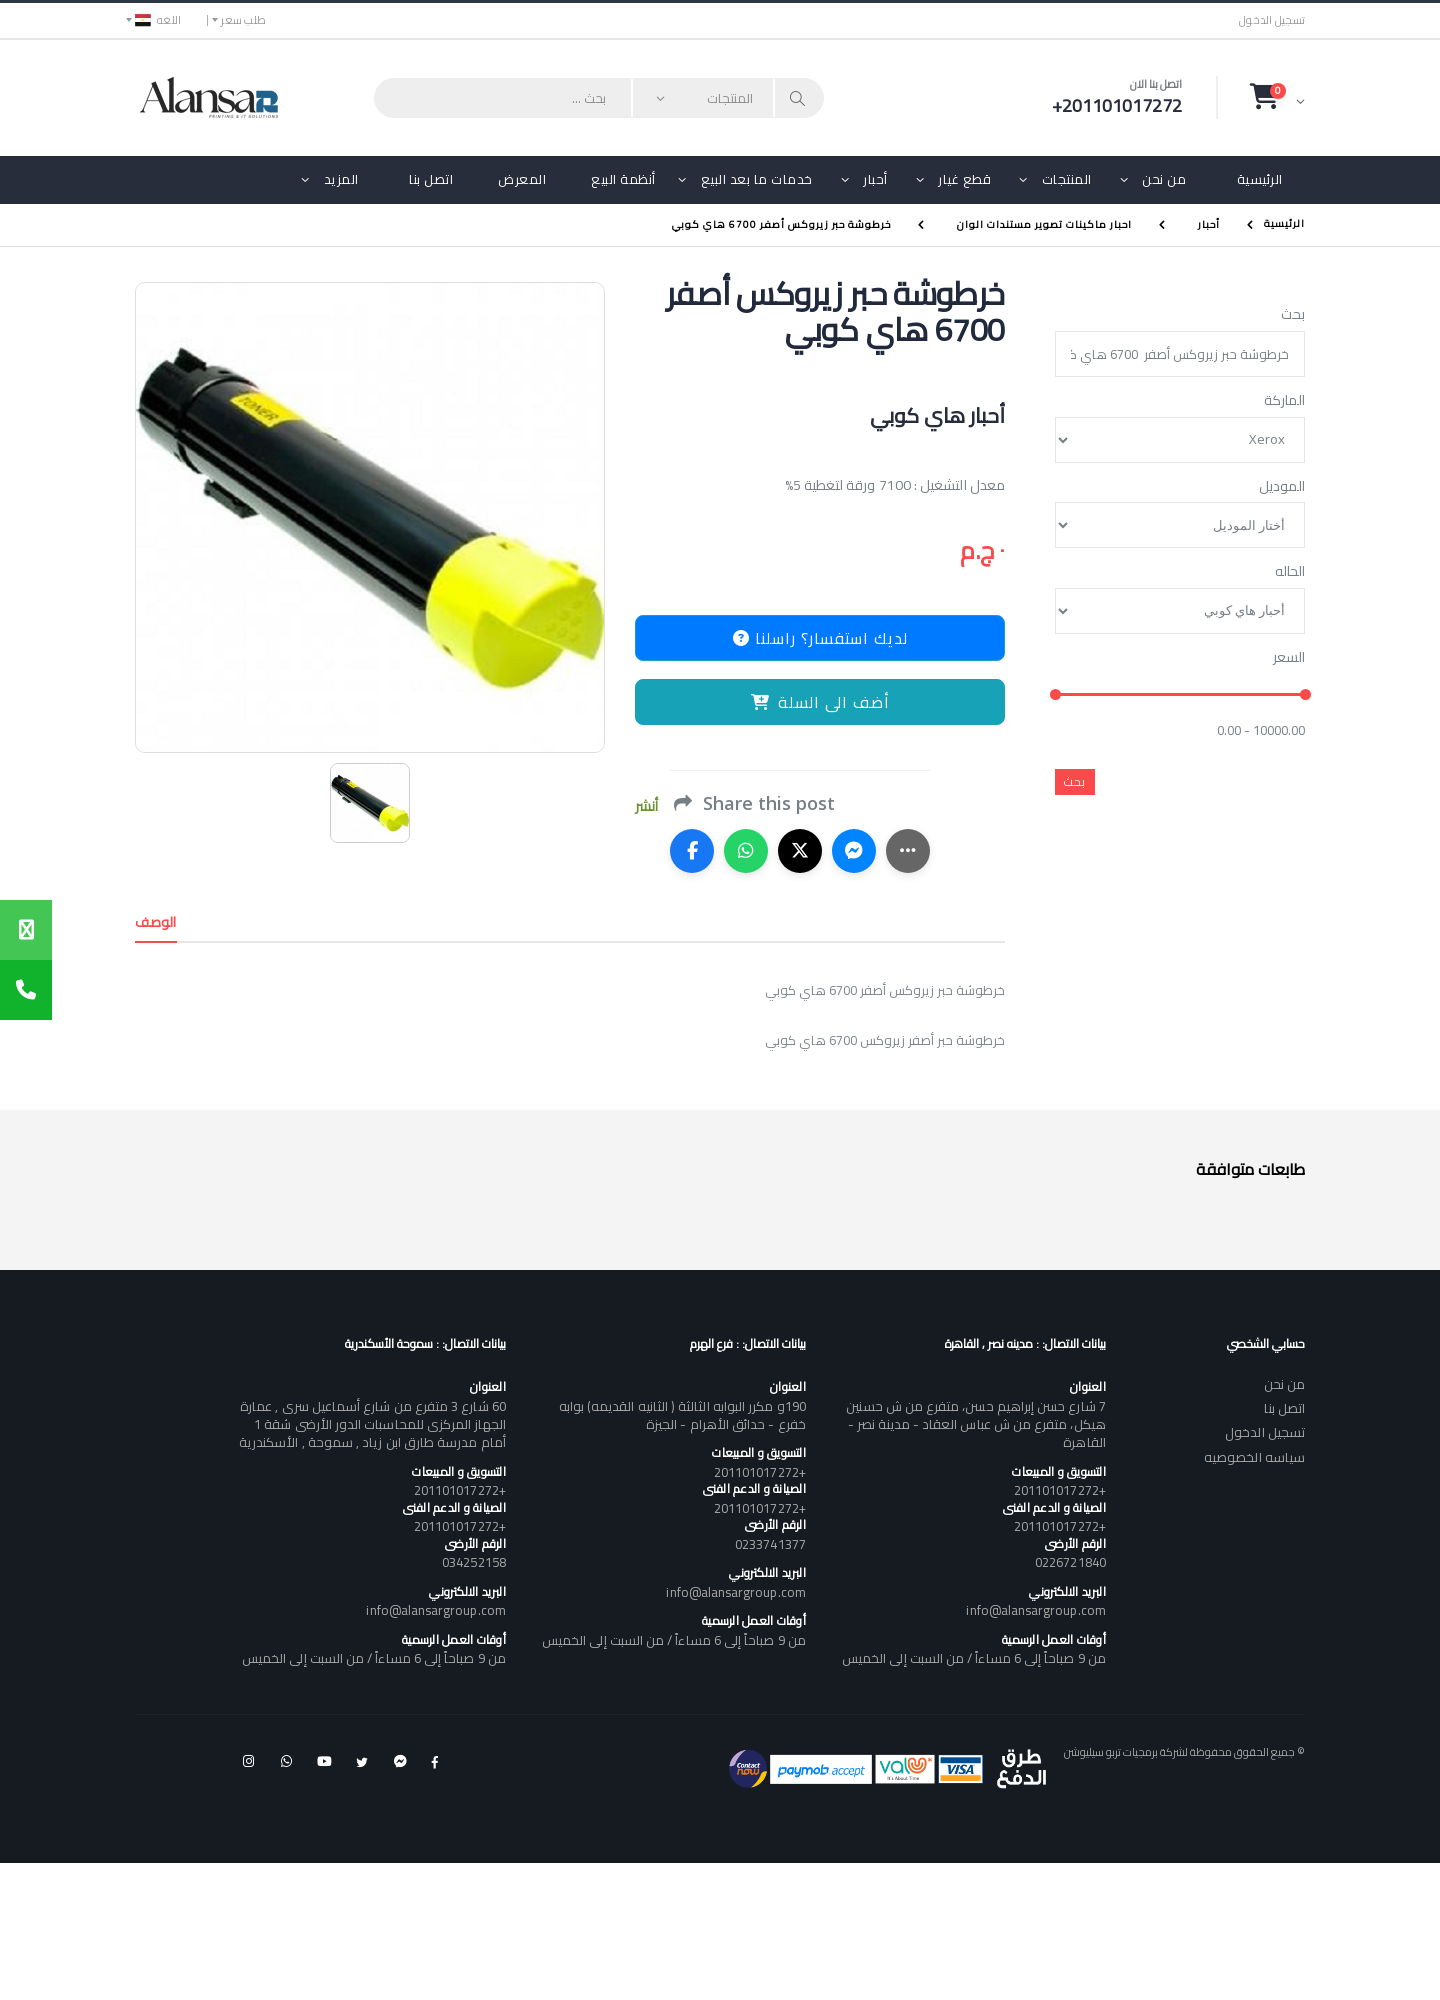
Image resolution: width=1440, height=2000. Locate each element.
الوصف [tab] (156, 922)
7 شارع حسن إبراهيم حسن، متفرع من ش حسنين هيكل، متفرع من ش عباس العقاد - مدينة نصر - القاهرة (975, 1424)
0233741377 (770, 1544)
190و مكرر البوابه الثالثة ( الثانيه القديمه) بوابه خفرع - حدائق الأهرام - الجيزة (682, 1415)
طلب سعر (243, 20)
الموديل (1282, 487)
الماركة (1284, 401)
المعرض (522, 179)
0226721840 (1070, 1562)
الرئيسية (1260, 179)
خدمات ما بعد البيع (757, 179)
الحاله (1290, 572)
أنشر (646, 806)
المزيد (341, 179)
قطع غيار (964, 179)
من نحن (1164, 179)
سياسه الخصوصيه (1254, 1457)
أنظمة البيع (623, 179)
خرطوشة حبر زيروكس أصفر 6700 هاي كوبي (781, 224)
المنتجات (1067, 179)
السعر (1289, 658)
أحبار (875, 179)
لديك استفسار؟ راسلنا (820, 638)
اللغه (158, 20)
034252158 (474, 1562)
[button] (1277, 97)
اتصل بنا (431, 179)
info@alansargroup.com (1035, 1610)
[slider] (1055, 695)
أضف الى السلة (820, 702)
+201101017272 (1060, 1490)
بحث (1293, 315)
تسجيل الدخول (1272, 20)
